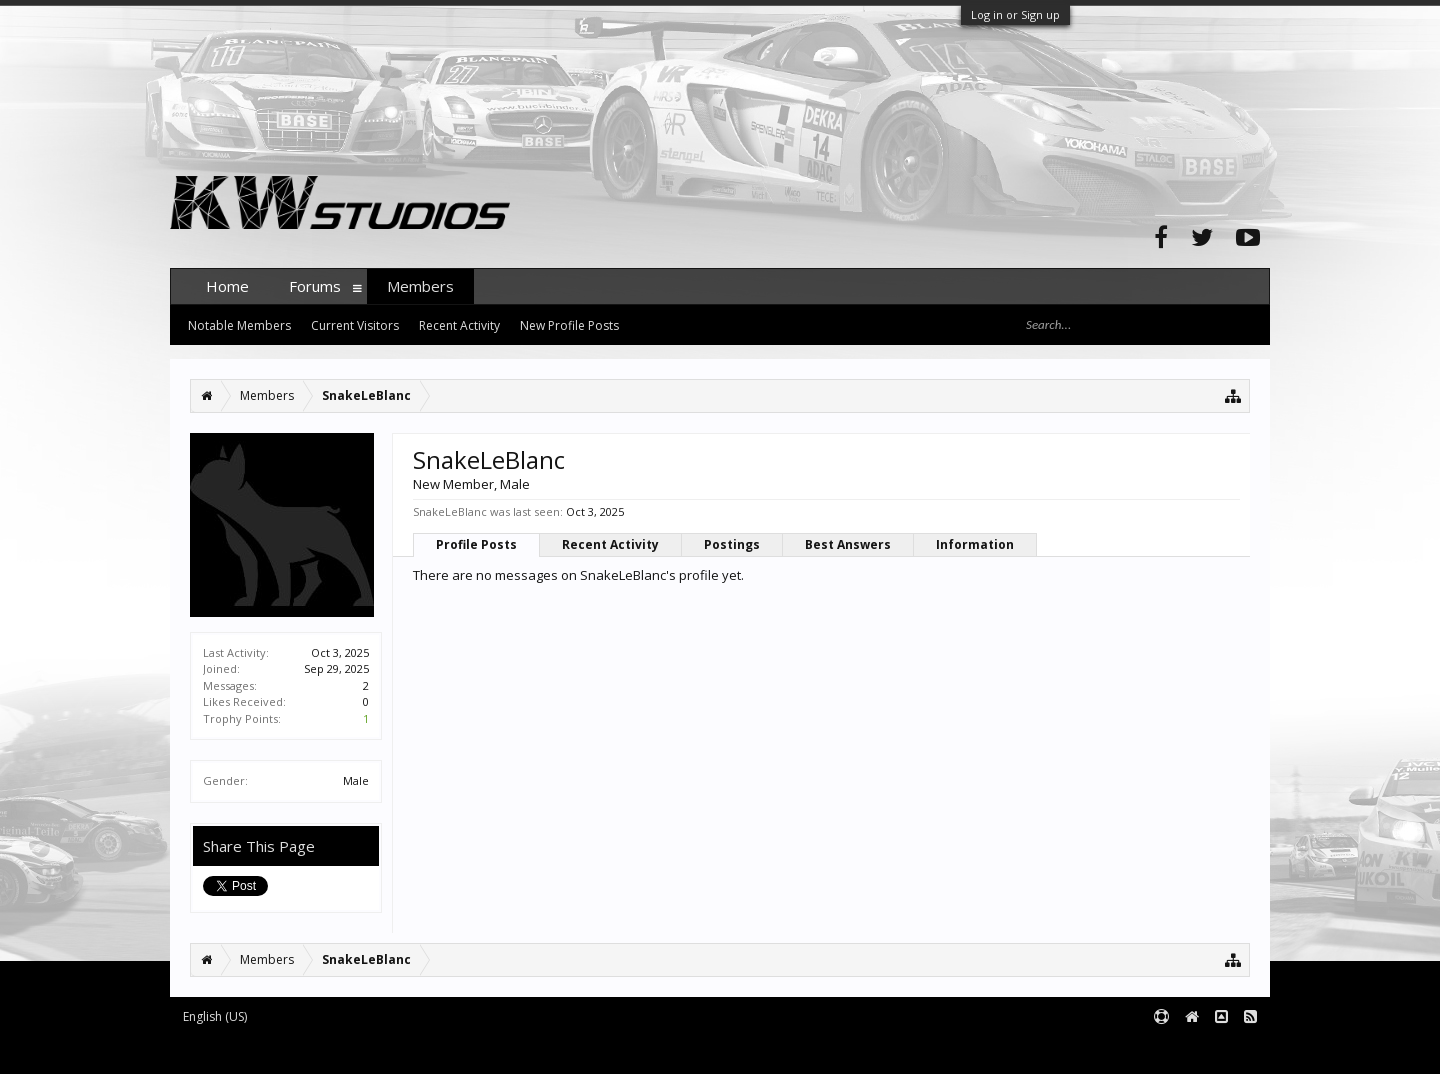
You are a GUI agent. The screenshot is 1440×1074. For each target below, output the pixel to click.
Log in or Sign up (1015, 14)
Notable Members (239, 325)
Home (227, 286)
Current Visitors (355, 325)
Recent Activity (610, 544)
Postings (732, 544)
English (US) (215, 1016)
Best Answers (848, 544)
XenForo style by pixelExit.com (563, 1050)
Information (975, 544)
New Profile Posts (569, 325)
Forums (315, 286)
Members (420, 286)
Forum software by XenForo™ (321, 1050)
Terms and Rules (1220, 1050)
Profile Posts (476, 544)
